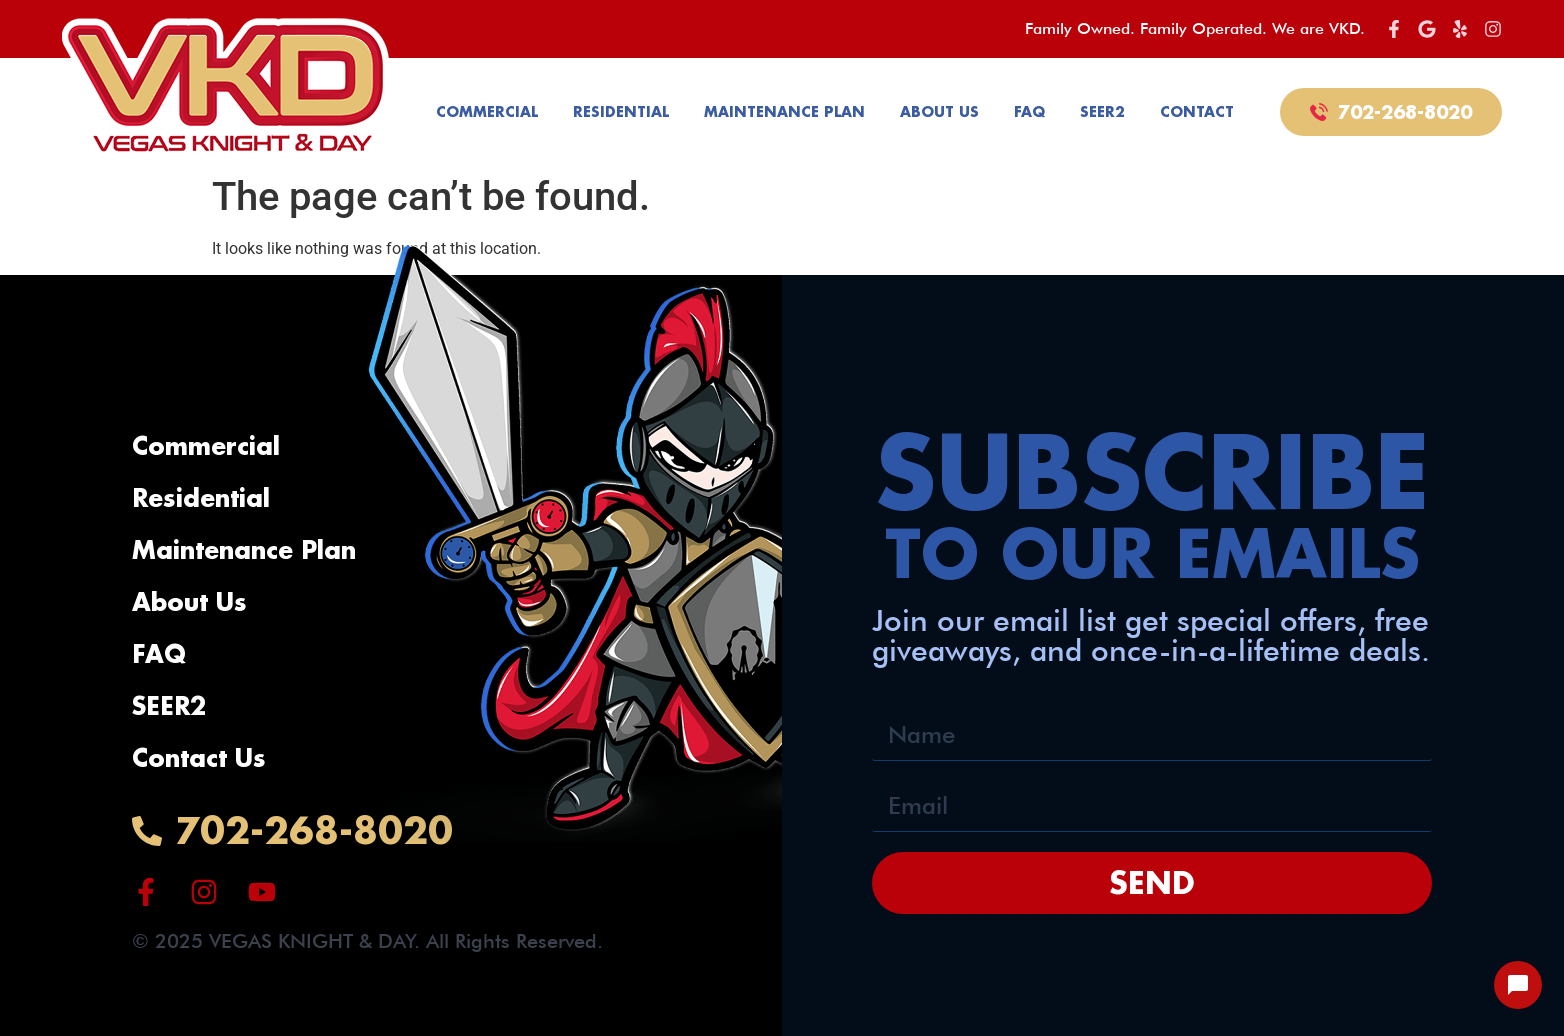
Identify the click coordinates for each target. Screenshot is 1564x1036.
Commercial (487, 111)
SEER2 (1102, 111)
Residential (621, 111)
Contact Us (199, 757)
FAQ (1029, 111)
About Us (939, 111)
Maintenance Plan (784, 111)
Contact (1197, 111)
